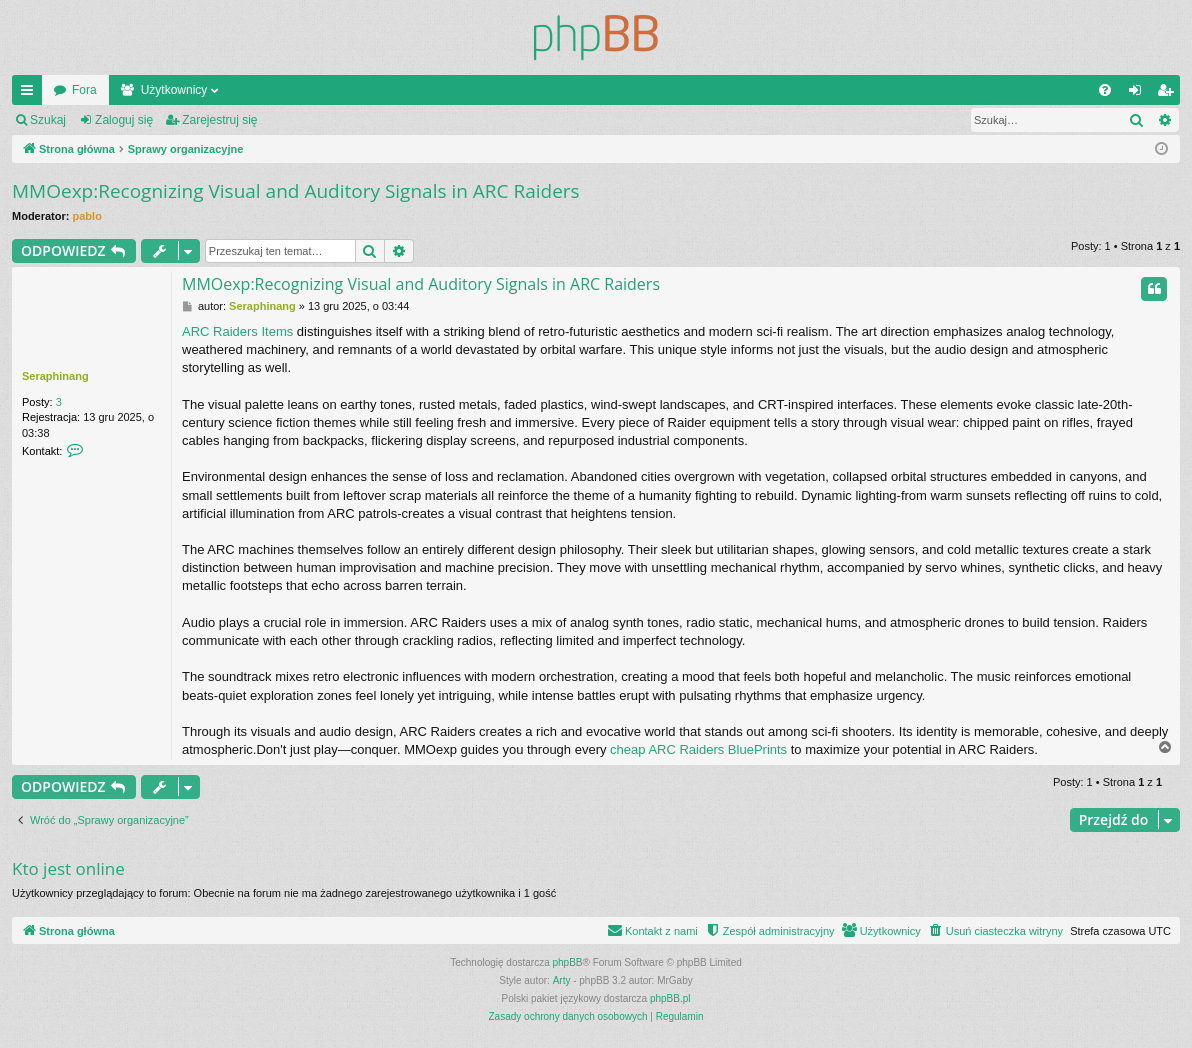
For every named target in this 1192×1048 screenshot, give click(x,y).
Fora (84, 90)
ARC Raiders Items (237, 331)
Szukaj (48, 120)
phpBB (568, 962)
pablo (87, 216)
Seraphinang (55, 376)
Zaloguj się (124, 120)
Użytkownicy (174, 90)
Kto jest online (68, 868)
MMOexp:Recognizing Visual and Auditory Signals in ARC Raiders (296, 191)
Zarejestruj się (219, 120)
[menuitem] (1105, 90)
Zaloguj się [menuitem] (1139, 94)
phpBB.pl (670, 998)
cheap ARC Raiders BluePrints (698, 749)
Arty (562, 980)
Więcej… (31, 94)
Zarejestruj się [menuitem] (1169, 94)
